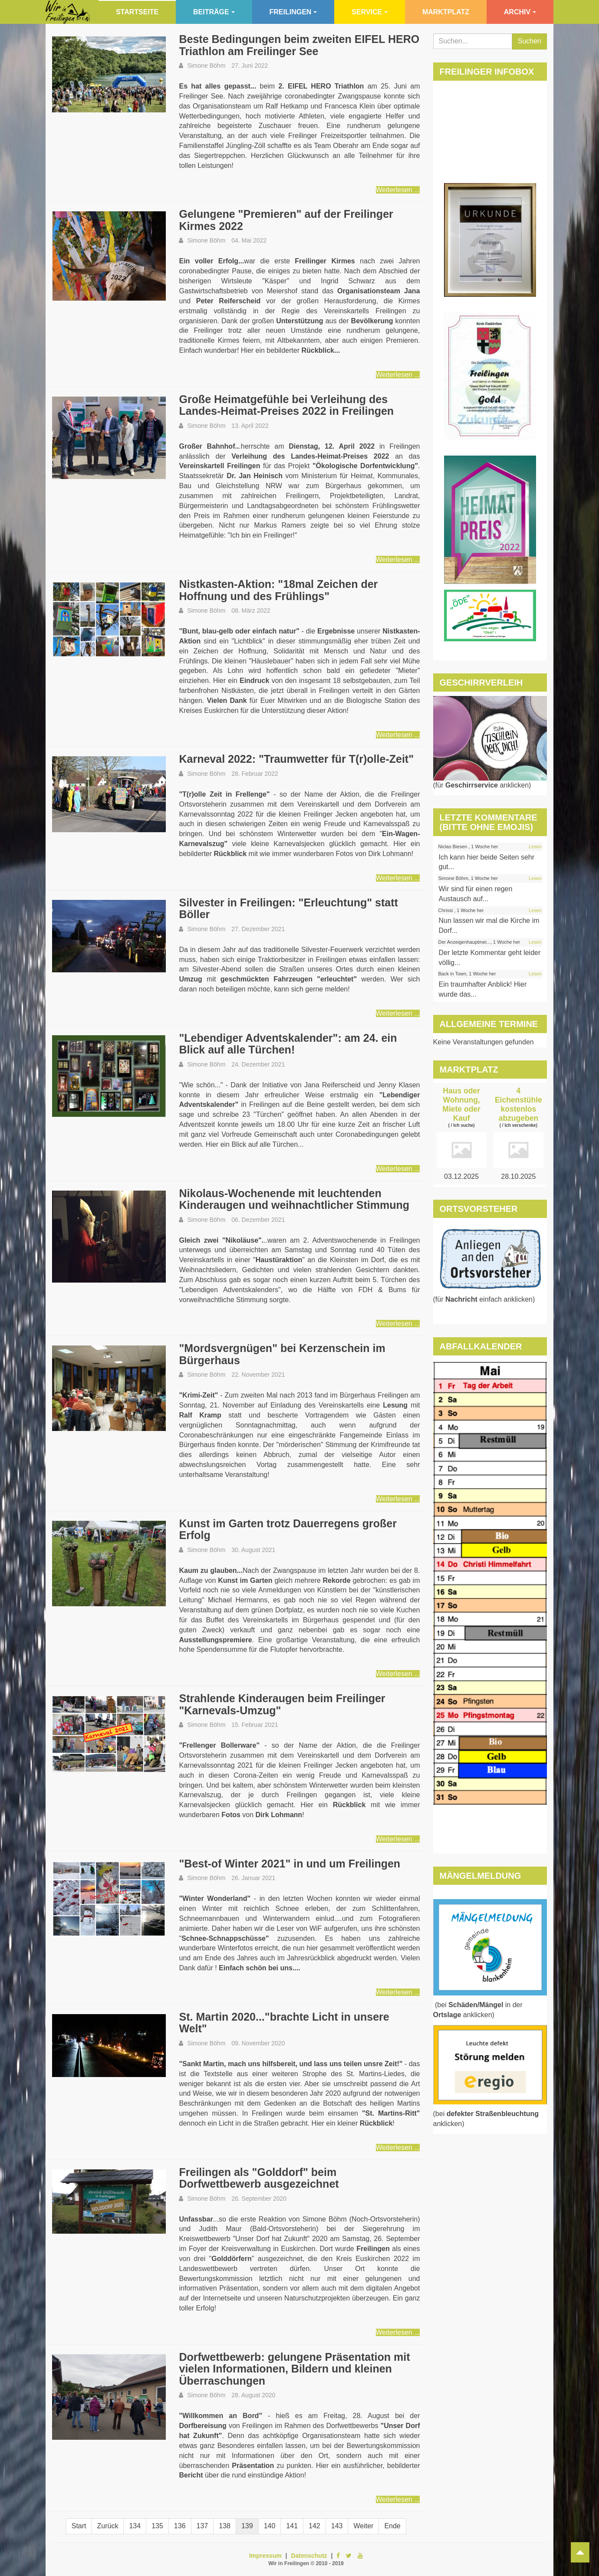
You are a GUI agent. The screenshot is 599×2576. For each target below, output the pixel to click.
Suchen (529, 41)
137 (202, 2526)
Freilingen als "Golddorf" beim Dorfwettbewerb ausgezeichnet (259, 2178)
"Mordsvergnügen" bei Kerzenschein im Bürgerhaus (282, 1354)
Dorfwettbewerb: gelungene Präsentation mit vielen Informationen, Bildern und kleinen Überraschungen (294, 2369)
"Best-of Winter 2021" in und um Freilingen (289, 1863)
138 (224, 2526)
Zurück (107, 2526)
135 (157, 2526)
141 (292, 2526)
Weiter (363, 2526)
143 (337, 2526)
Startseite (137, 12)
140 (270, 2526)
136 (180, 2526)
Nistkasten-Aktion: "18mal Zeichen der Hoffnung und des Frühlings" (278, 590)
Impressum (265, 2555)
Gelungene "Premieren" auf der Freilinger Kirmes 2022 (286, 220)
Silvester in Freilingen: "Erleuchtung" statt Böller (288, 908)
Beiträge (214, 12)
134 (135, 2526)
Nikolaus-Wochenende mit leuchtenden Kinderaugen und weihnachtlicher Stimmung (294, 1199)
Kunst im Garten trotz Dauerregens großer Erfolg (287, 1529)
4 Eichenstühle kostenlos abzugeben (518, 1104)
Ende (392, 2526)
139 (247, 2526)
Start (79, 2526)
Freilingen (293, 12)
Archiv (520, 12)
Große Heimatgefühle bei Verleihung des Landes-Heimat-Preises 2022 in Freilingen (286, 405)
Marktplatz (445, 12)
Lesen (535, 846)
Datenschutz (309, 2555)
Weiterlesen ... (398, 190)
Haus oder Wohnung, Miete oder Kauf (461, 1104)
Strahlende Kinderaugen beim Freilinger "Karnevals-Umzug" (282, 1704)
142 (314, 2526)
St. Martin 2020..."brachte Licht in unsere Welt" (284, 2023)
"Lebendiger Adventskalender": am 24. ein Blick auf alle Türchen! (288, 1044)
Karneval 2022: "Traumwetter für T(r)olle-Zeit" (296, 759)
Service (370, 12)
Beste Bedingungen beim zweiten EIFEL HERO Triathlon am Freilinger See (299, 45)
